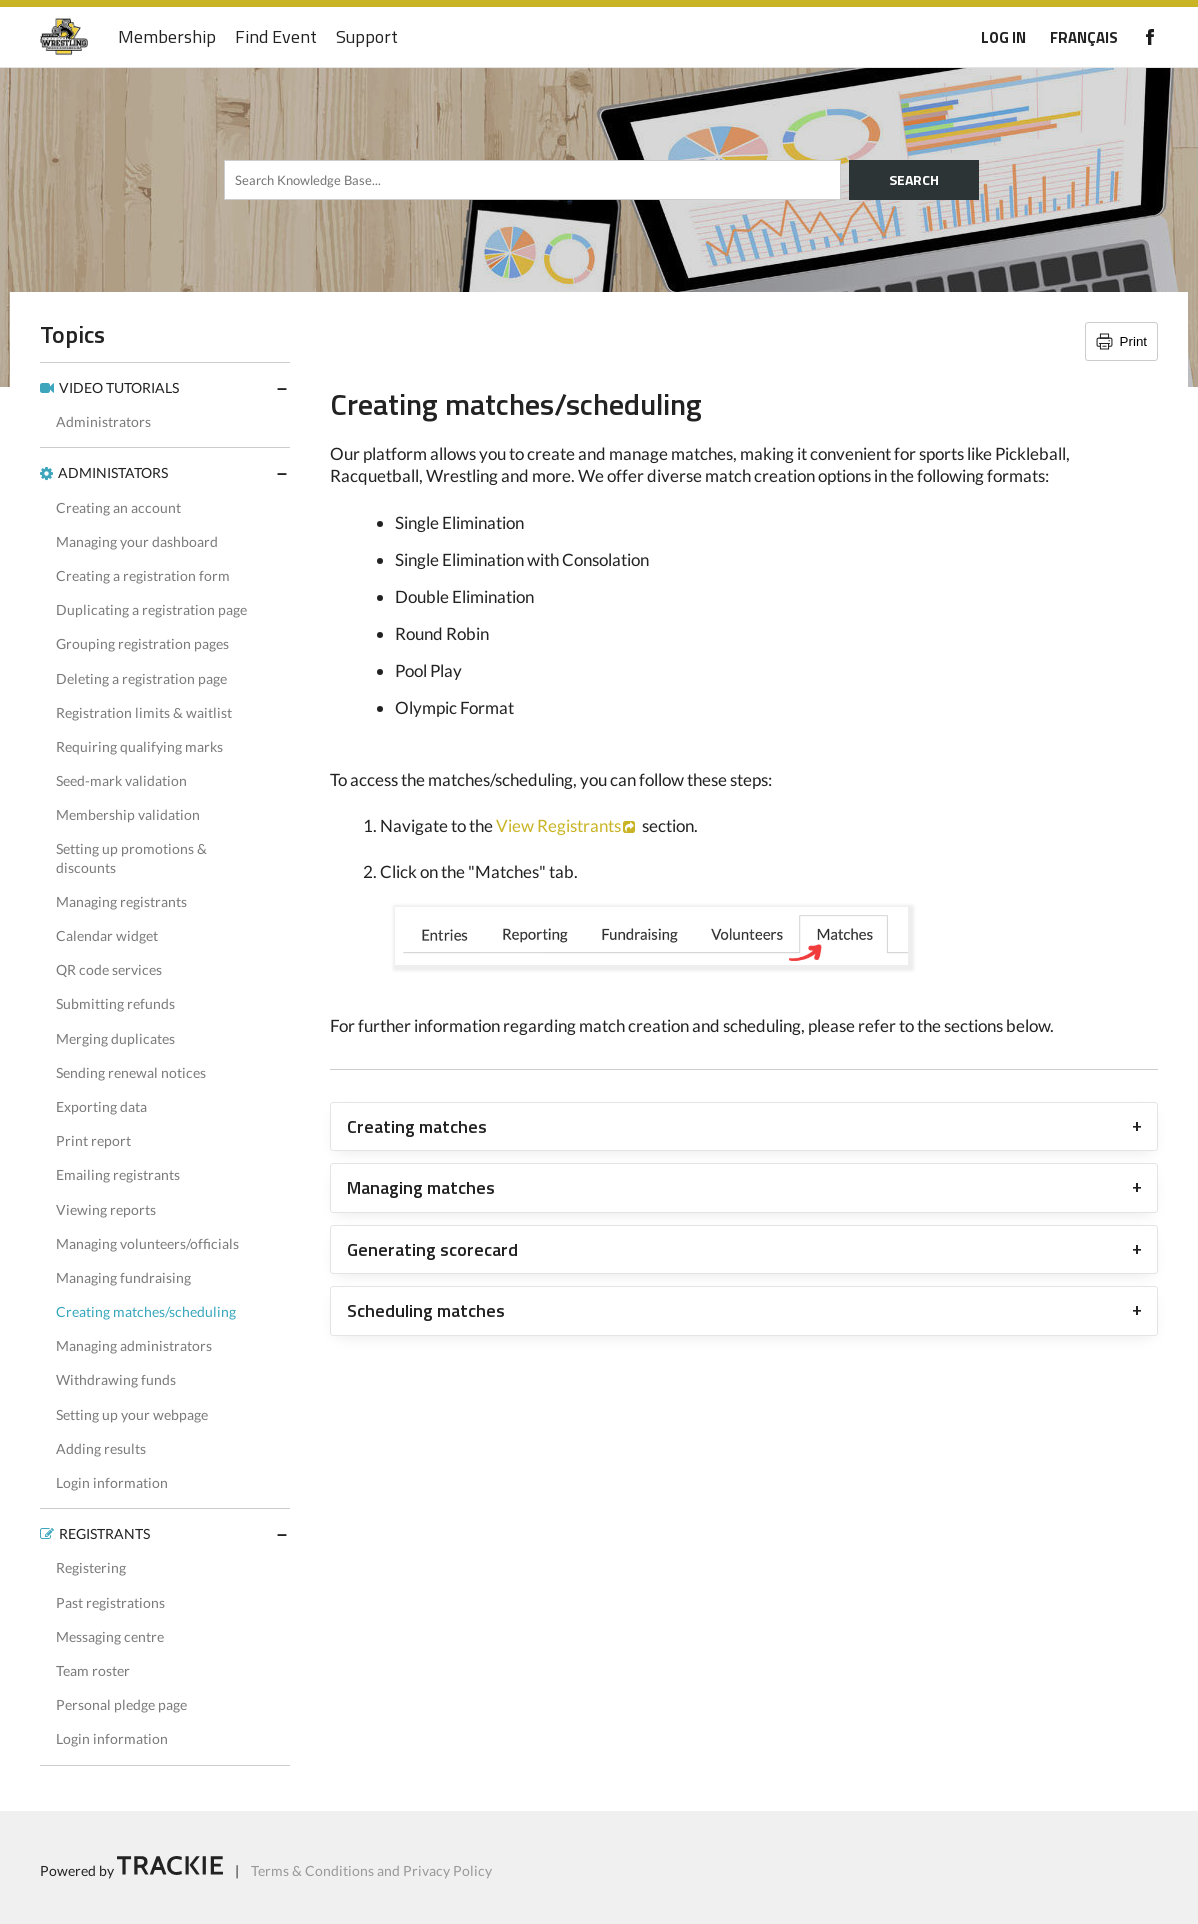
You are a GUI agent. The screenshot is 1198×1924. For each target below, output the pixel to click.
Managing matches (421, 1187)
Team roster (93, 1670)
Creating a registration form (143, 575)
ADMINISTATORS (113, 472)
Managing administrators (134, 1345)
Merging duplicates (115, 1038)
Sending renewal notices (131, 1072)
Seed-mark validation (121, 780)
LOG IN (1003, 37)
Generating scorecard (432, 1249)
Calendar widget (107, 935)
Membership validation (128, 814)
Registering (91, 1567)
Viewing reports (106, 1209)
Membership (167, 37)
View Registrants (558, 825)
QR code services (109, 969)
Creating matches (417, 1126)
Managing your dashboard (137, 541)
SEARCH (914, 179)
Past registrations (110, 1602)
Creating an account (118, 507)
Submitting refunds (115, 1003)
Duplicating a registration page (151, 609)
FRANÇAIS (1084, 37)
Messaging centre (110, 1636)
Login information (112, 1482)
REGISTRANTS (104, 1533)
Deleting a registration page (141, 678)
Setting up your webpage (132, 1414)
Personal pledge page (121, 1704)
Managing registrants (121, 901)
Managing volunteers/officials (147, 1243)
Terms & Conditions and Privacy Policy (371, 1869)
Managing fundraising (123, 1277)
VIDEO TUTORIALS (119, 387)
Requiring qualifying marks (139, 746)
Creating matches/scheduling (146, 1311)
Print (1133, 341)
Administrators (103, 421)
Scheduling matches (426, 1310)
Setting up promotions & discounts (131, 857)
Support (367, 37)
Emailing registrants (118, 1174)
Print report (93, 1140)
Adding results (101, 1448)
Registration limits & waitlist (144, 712)
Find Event (276, 37)
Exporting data (101, 1106)
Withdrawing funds (116, 1379)
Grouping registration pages (142, 643)
